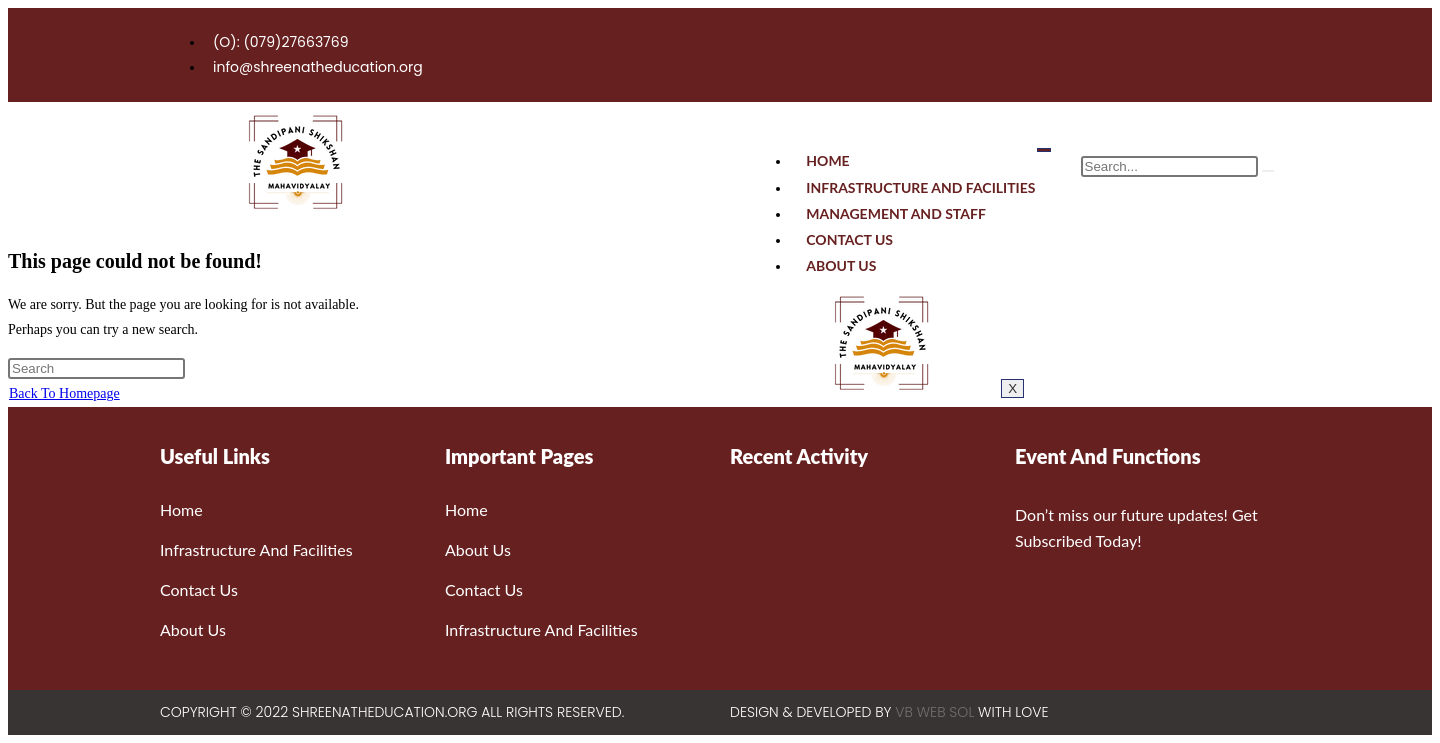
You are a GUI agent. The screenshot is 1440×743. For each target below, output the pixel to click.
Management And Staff (896, 213)
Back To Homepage (64, 393)
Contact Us (849, 239)
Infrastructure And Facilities (920, 187)
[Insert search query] (96, 368)
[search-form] (1169, 166)
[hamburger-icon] (1044, 150)
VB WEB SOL (934, 712)
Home (827, 160)
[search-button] (1268, 171)
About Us (841, 265)
